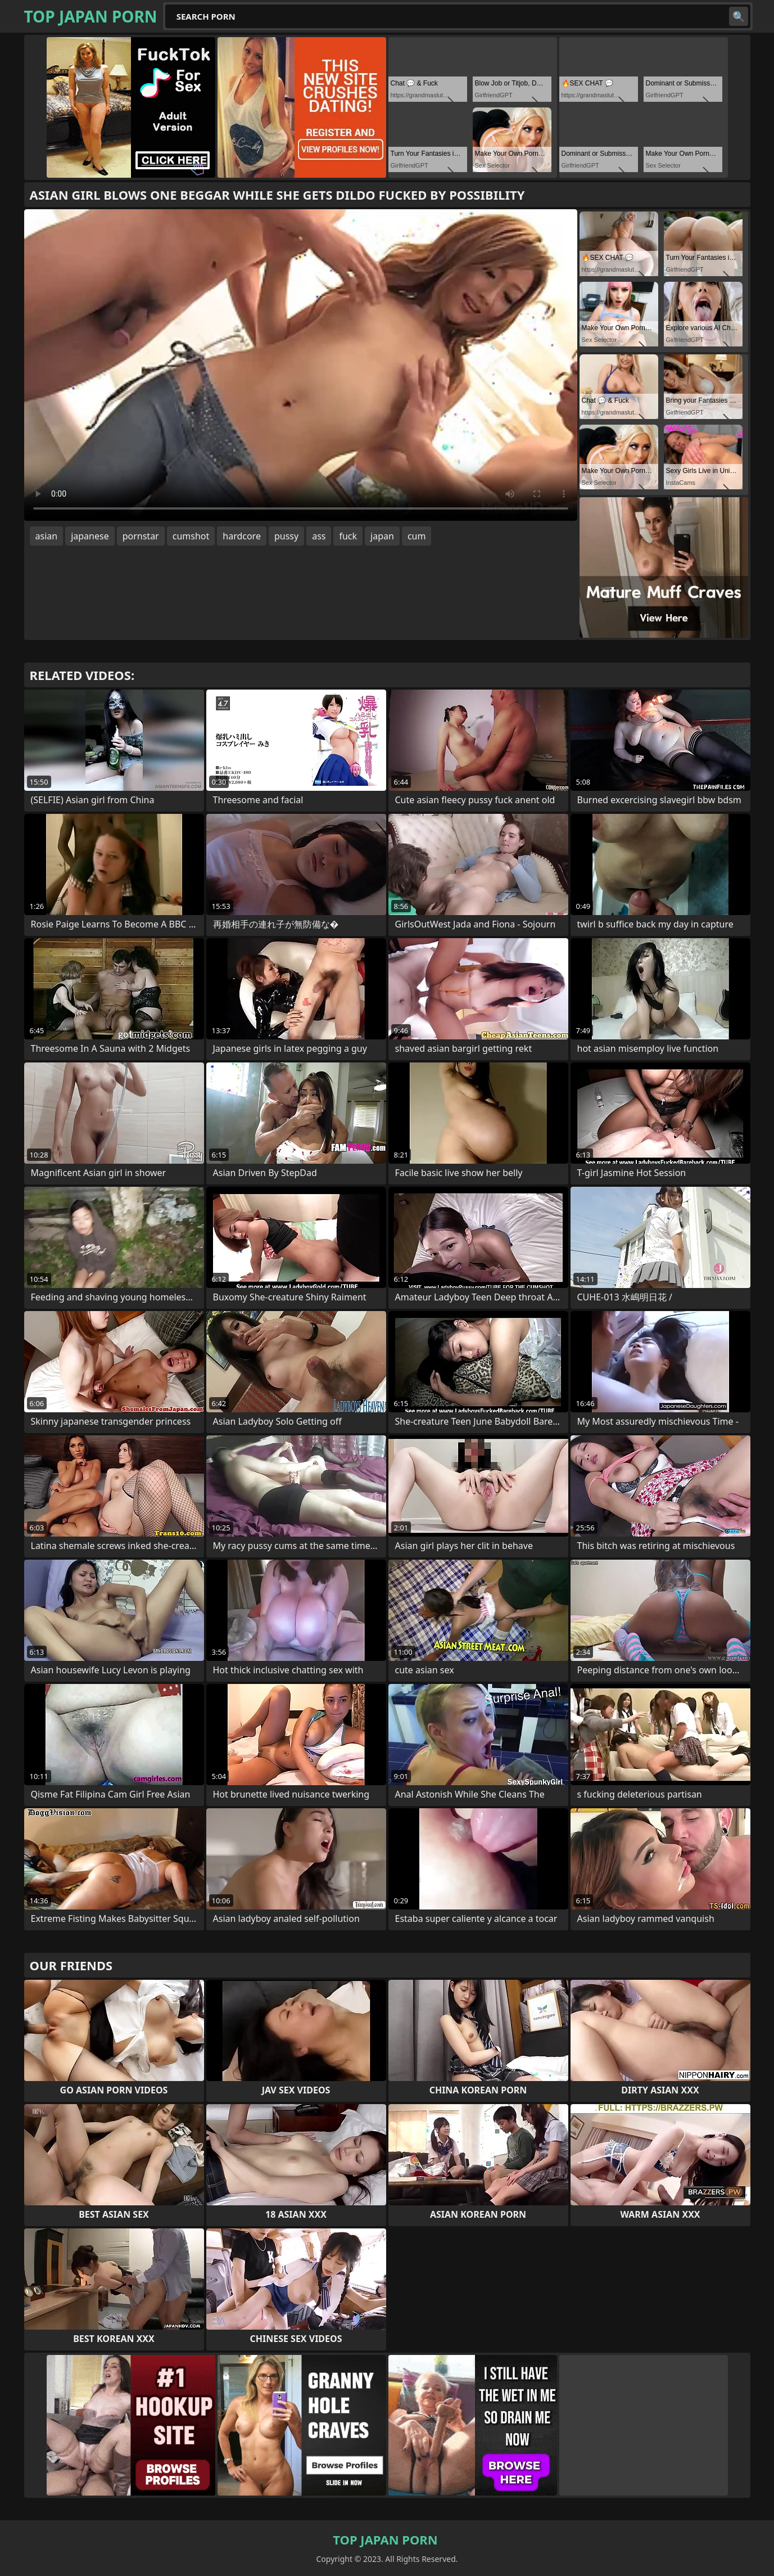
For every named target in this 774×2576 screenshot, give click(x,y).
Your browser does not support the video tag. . (300, 365)
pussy (286, 536)
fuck (348, 536)
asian (46, 536)
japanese (90, 536)
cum (417, 536)
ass (318, 536)
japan (382, 536)
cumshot (191, 536)
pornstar (141, 536)
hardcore (242, 536)
